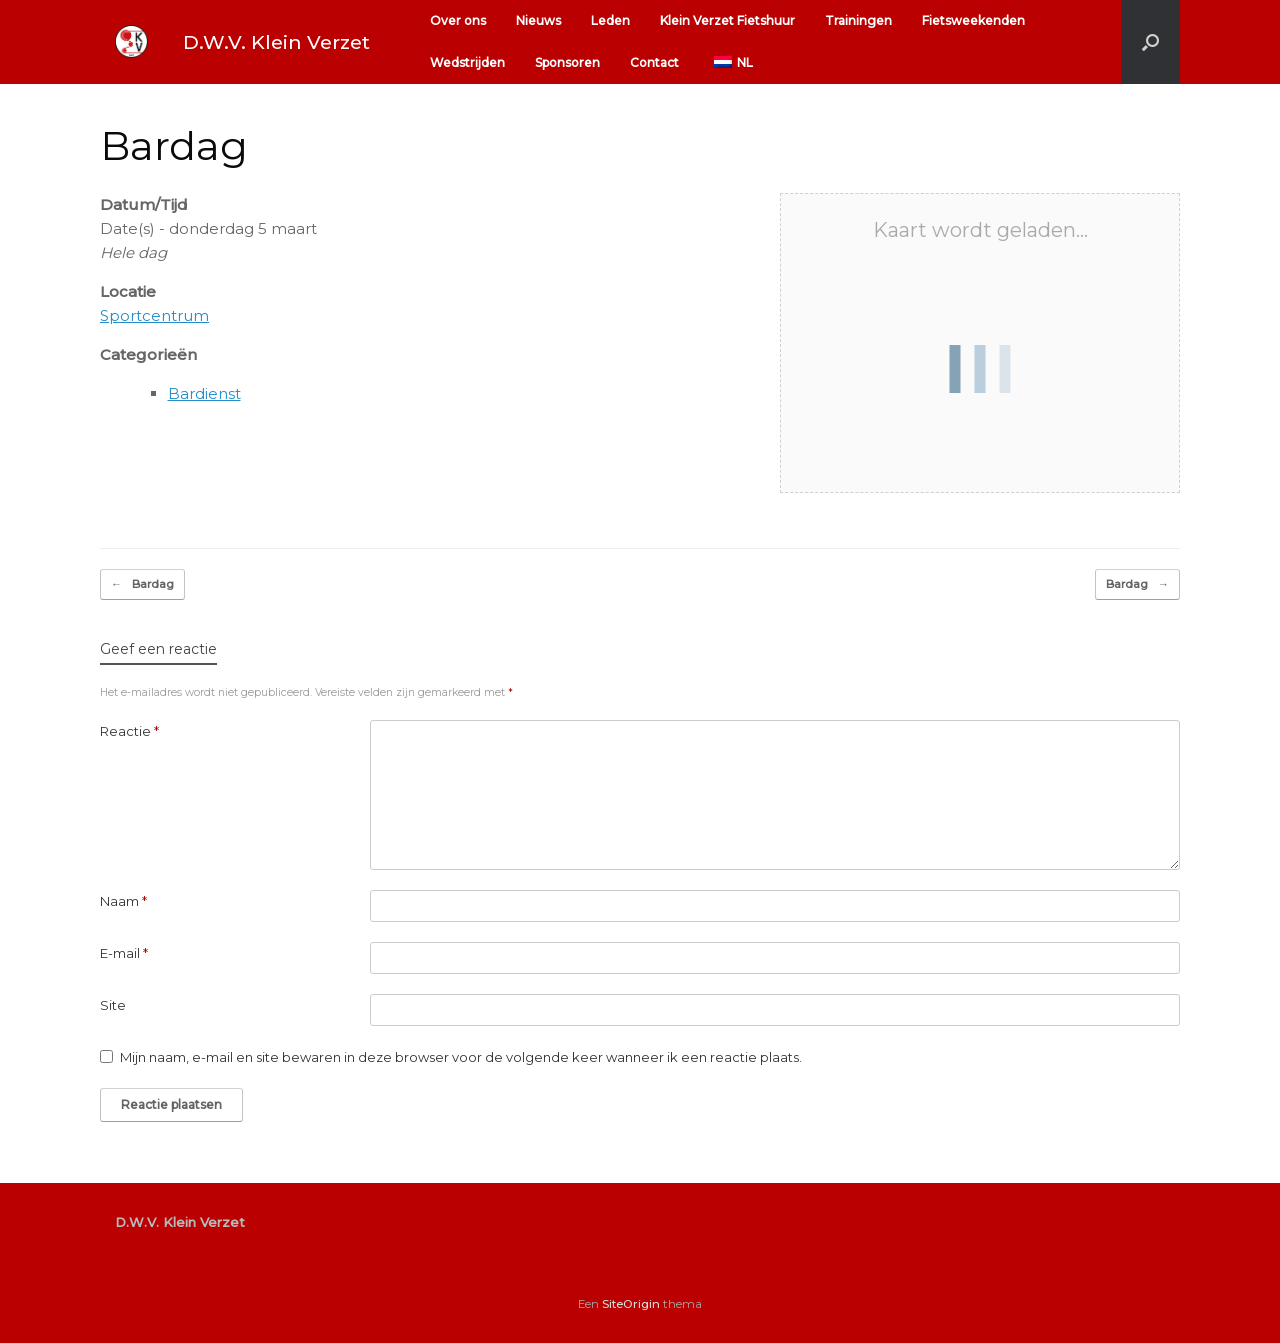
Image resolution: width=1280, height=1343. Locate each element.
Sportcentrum (154, 315)
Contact (654, 62)
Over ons (458, 20)
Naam (123, 901)
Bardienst (204, 393)
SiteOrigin (631, 1304)
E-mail (124, 953)
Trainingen (858, 20)
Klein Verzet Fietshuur (727, 20)
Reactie (129, 731)
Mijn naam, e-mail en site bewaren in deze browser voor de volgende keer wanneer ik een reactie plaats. (461, 1057)
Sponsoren (567, 62)
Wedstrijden (467, 62)
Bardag (142, 584)
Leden (610, 20)
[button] (1150, 42)
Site (113, 1005)
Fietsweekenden (973, 20)
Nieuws (538, 20)
